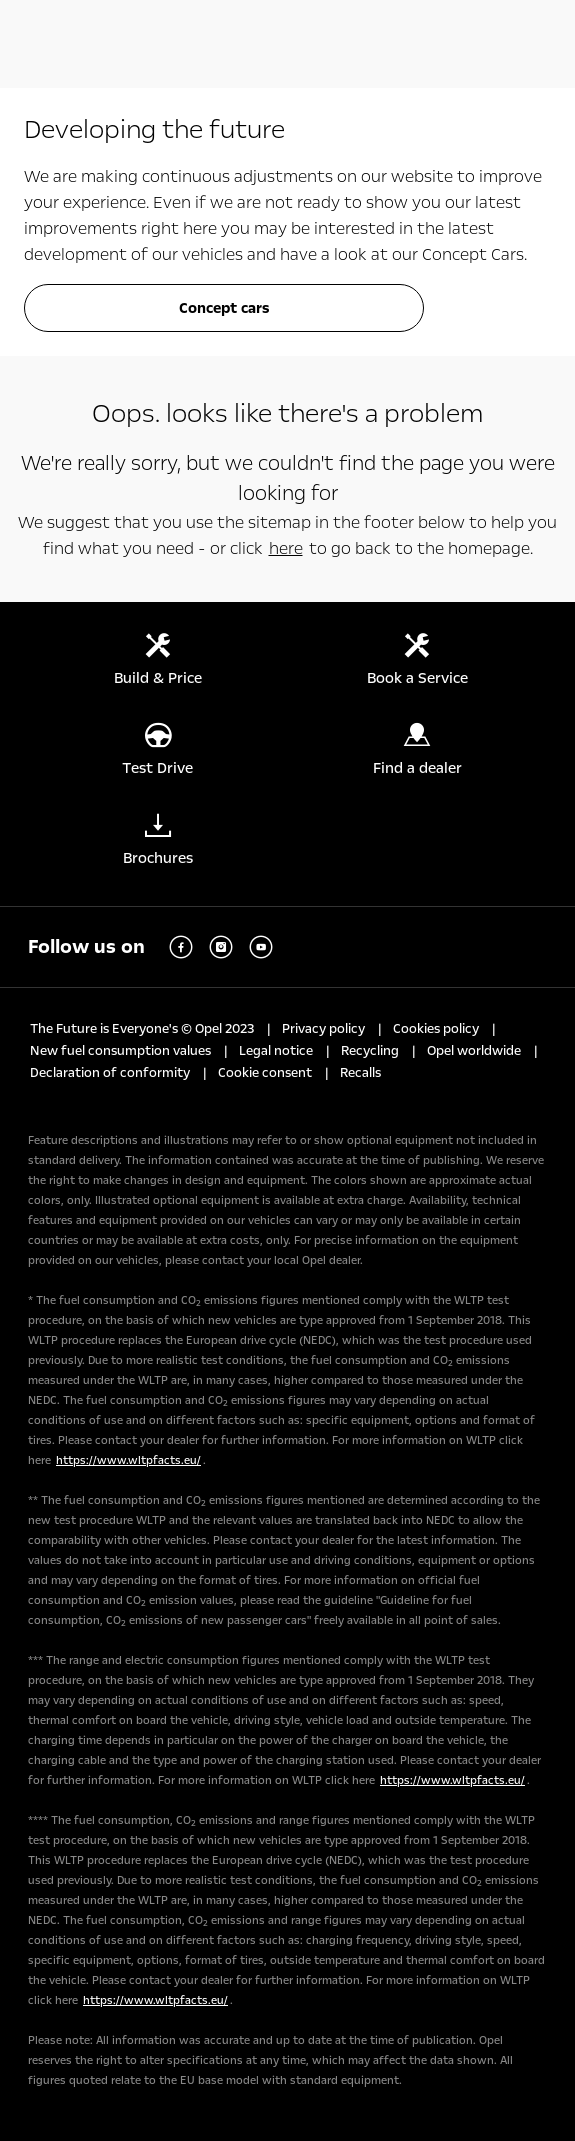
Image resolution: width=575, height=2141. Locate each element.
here (286, 548)
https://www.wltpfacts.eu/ (128, 1460)
